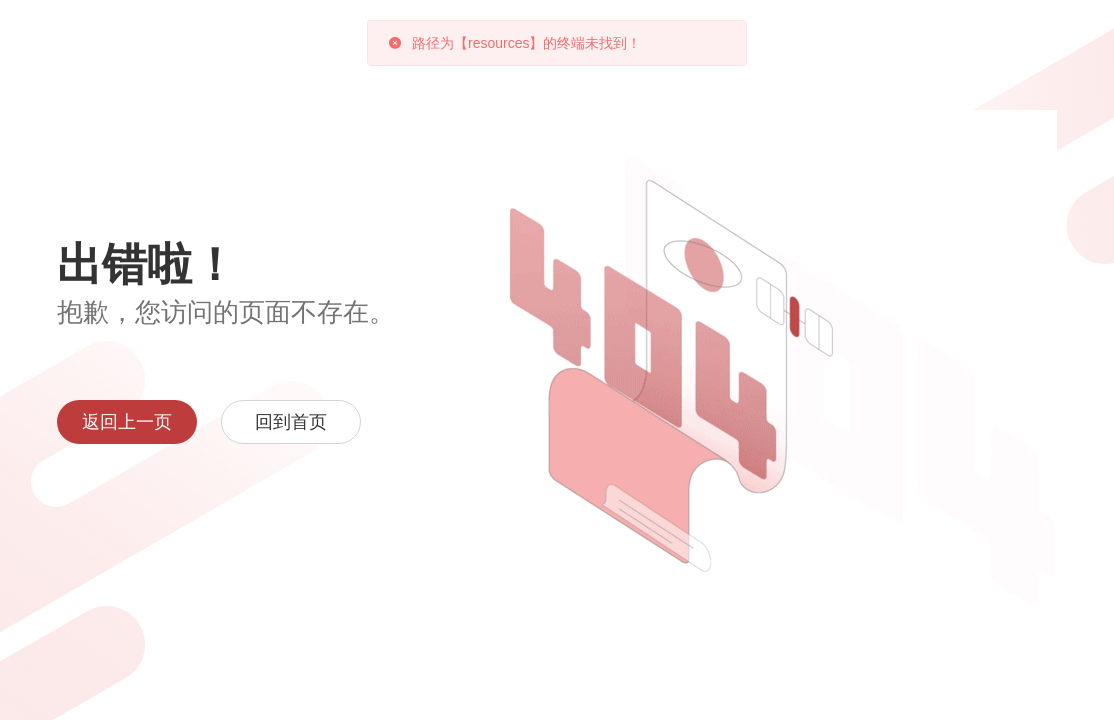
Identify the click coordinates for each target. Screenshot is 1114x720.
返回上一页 (127, 422)
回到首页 (291, 422)
